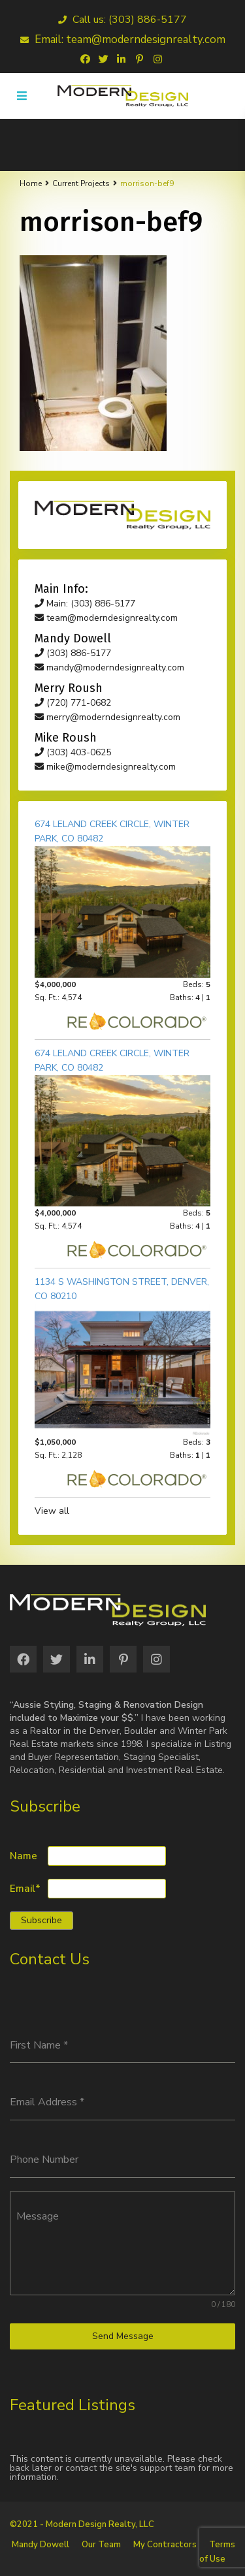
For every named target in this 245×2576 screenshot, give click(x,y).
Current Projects (81, 183)
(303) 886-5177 (73, 653)
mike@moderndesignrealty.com (105, 767)
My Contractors (165, 2545)
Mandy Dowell (40, 2545)
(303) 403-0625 (73, 752)
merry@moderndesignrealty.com (107, 717)
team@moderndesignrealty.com (106, 618)
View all (52, 1511)
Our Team (101, 2545)
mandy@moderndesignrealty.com (109, 667)
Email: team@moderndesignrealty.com (122, 39)
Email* (25, 1889)
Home (31, 183)
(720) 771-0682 (73, 703)
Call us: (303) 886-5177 (122, 19)
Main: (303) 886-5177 (85, 603)
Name (23, 1856)
